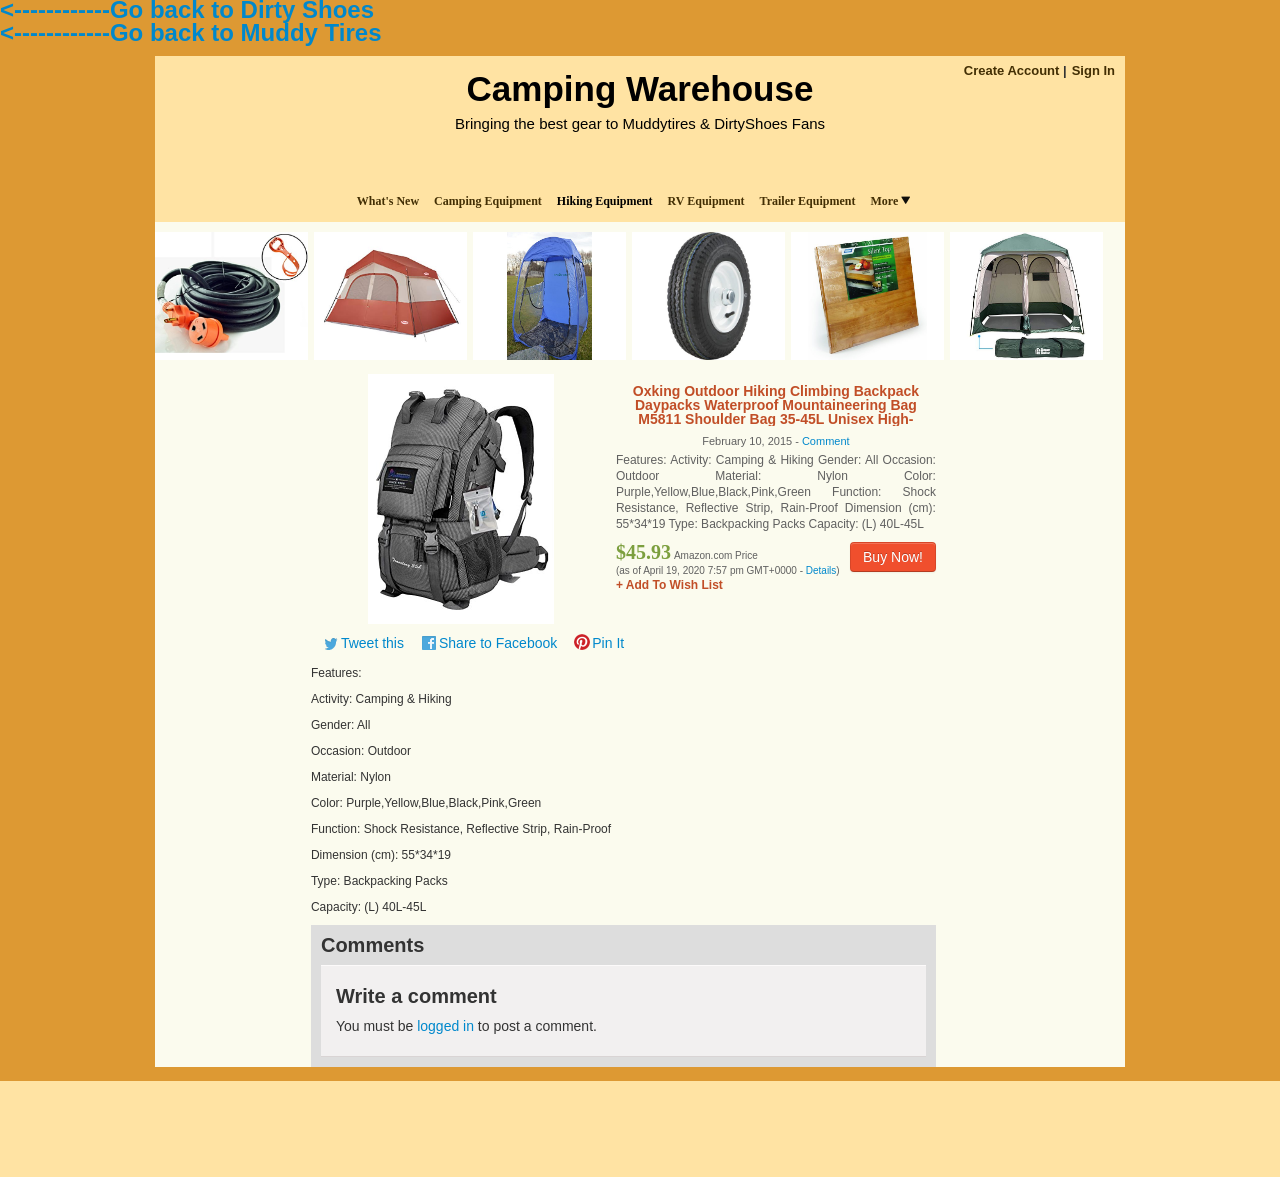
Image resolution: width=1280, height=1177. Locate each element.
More (890, 201)
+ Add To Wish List (669, 585)
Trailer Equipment (808, 201)
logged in (445, 1026)
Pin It (608, 643)
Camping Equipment (488, 201)
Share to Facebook (498, 643)
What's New (388, 201)
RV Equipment (706, 201)
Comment (826, 441)
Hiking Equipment (605, 201)
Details (821, 570)
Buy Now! (893, 557)
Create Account (1012, 70)
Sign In (1093, 70)
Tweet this (372, 643)
